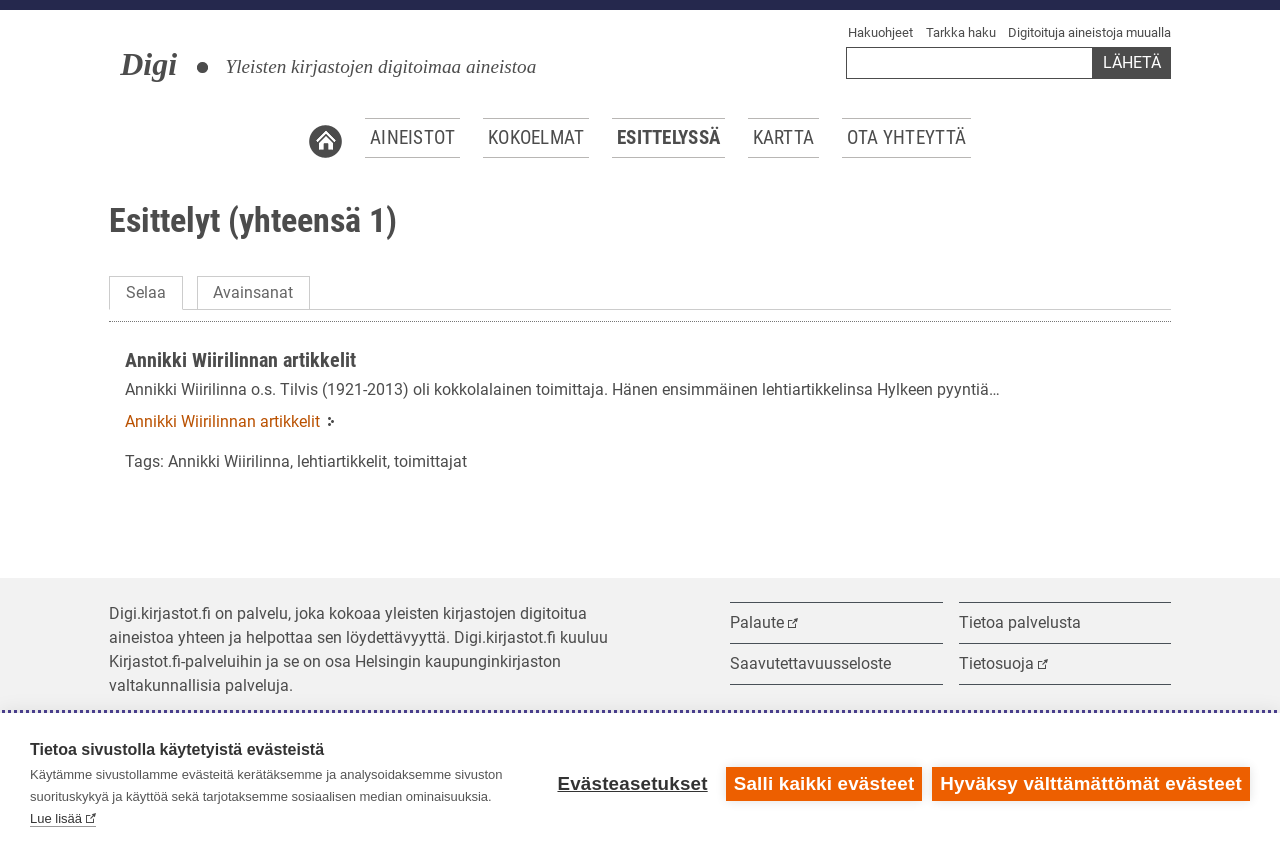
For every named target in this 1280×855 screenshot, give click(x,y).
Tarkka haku (961, 32)
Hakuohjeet (880, 32)
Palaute (757, 622)
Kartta (784, 138)
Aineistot (413, 138)
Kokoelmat (536, 138)
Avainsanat (253, 292)
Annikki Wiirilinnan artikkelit (240, 360)
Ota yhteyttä (906, 138)
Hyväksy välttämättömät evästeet (1091, 783)
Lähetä (1132, 62)
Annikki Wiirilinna (229, 461)
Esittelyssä (668, 138)
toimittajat (430, 461)
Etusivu (325, 138)
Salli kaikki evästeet (824, 783)
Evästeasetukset (632, 783)
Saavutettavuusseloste (810, 663)
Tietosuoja (996, 663)
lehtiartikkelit (342, 461)
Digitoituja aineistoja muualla (1089, 32)
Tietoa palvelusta (1020, 622)
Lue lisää (56, 818)
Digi (148, 64)
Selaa (146, 292)
